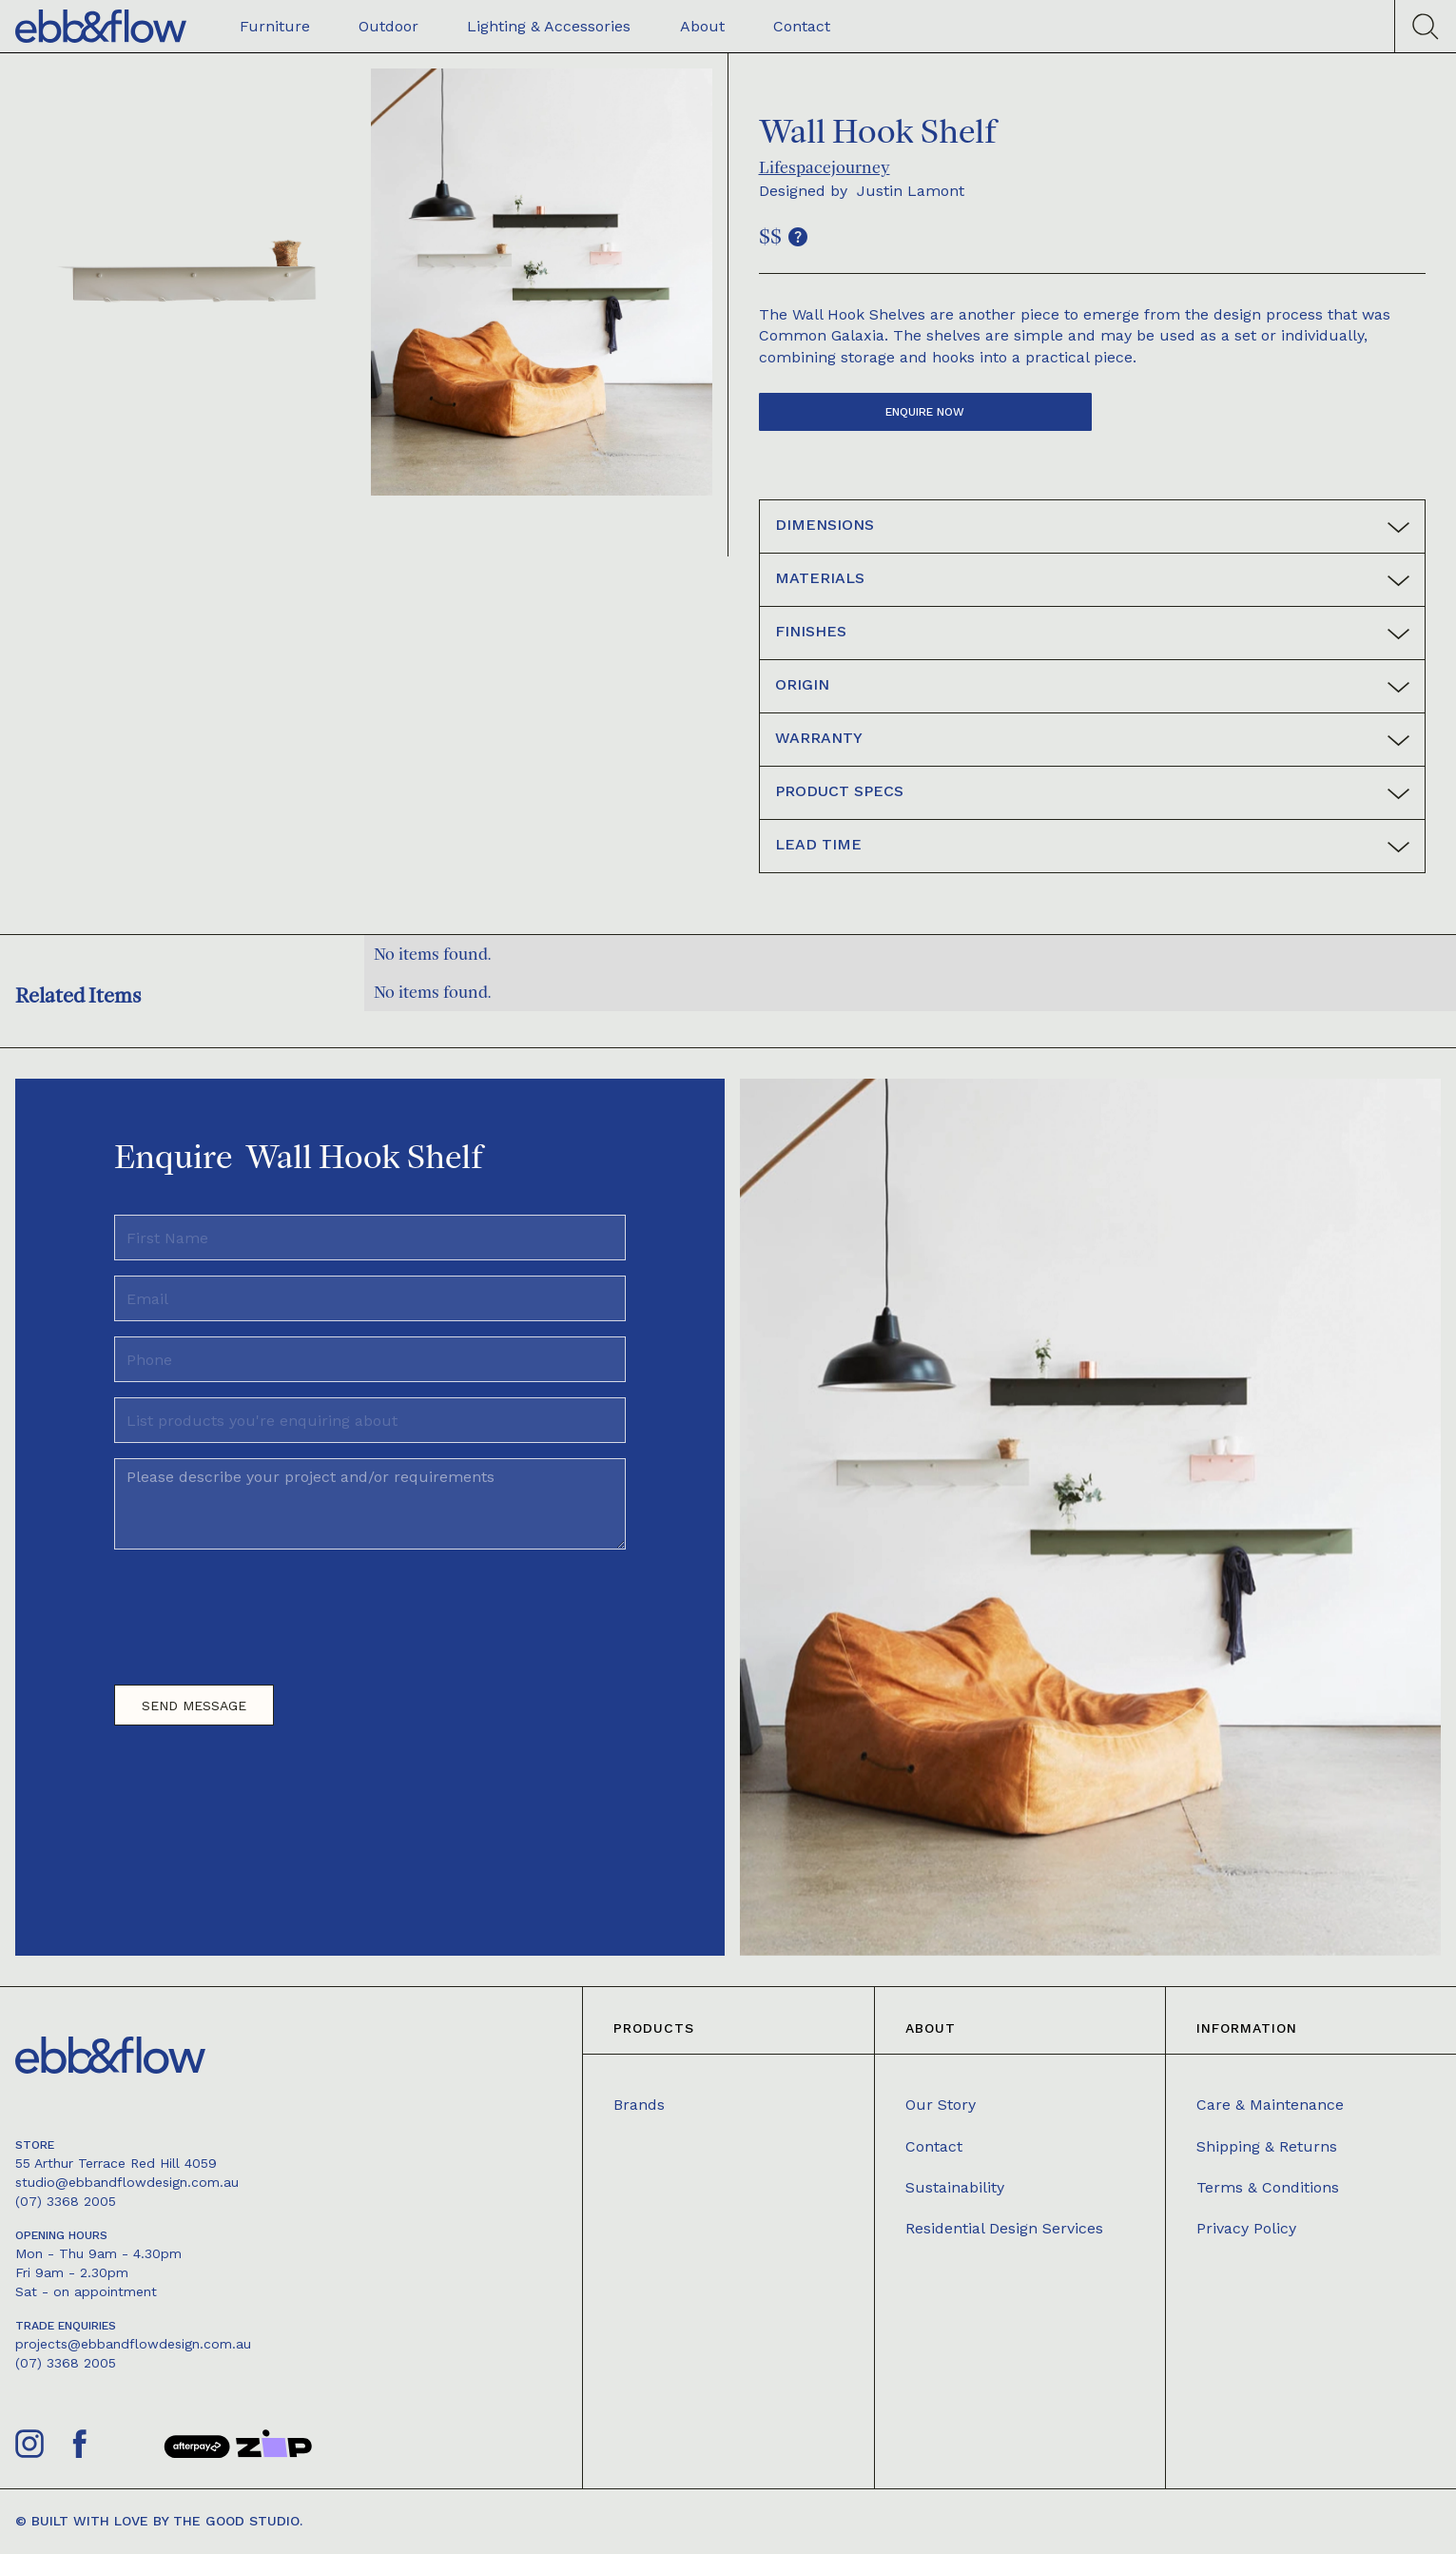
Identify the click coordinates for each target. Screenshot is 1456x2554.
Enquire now (924, 412)
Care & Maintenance (1270, 2105)
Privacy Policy (1246, 2228)
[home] (100, 26)
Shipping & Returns (1266, 2146)
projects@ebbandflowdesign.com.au (133, 2343)
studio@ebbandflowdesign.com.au (127, 2182)
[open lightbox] (186, 282)
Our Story (940, 2105)
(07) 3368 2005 (65, 2201)
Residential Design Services (1004, 2228)
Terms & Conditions (1267, 2187)
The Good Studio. (237, 2520)
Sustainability (954, 2187)
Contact (933, 2146)
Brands (639, 2105)
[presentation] (258, 1609)
